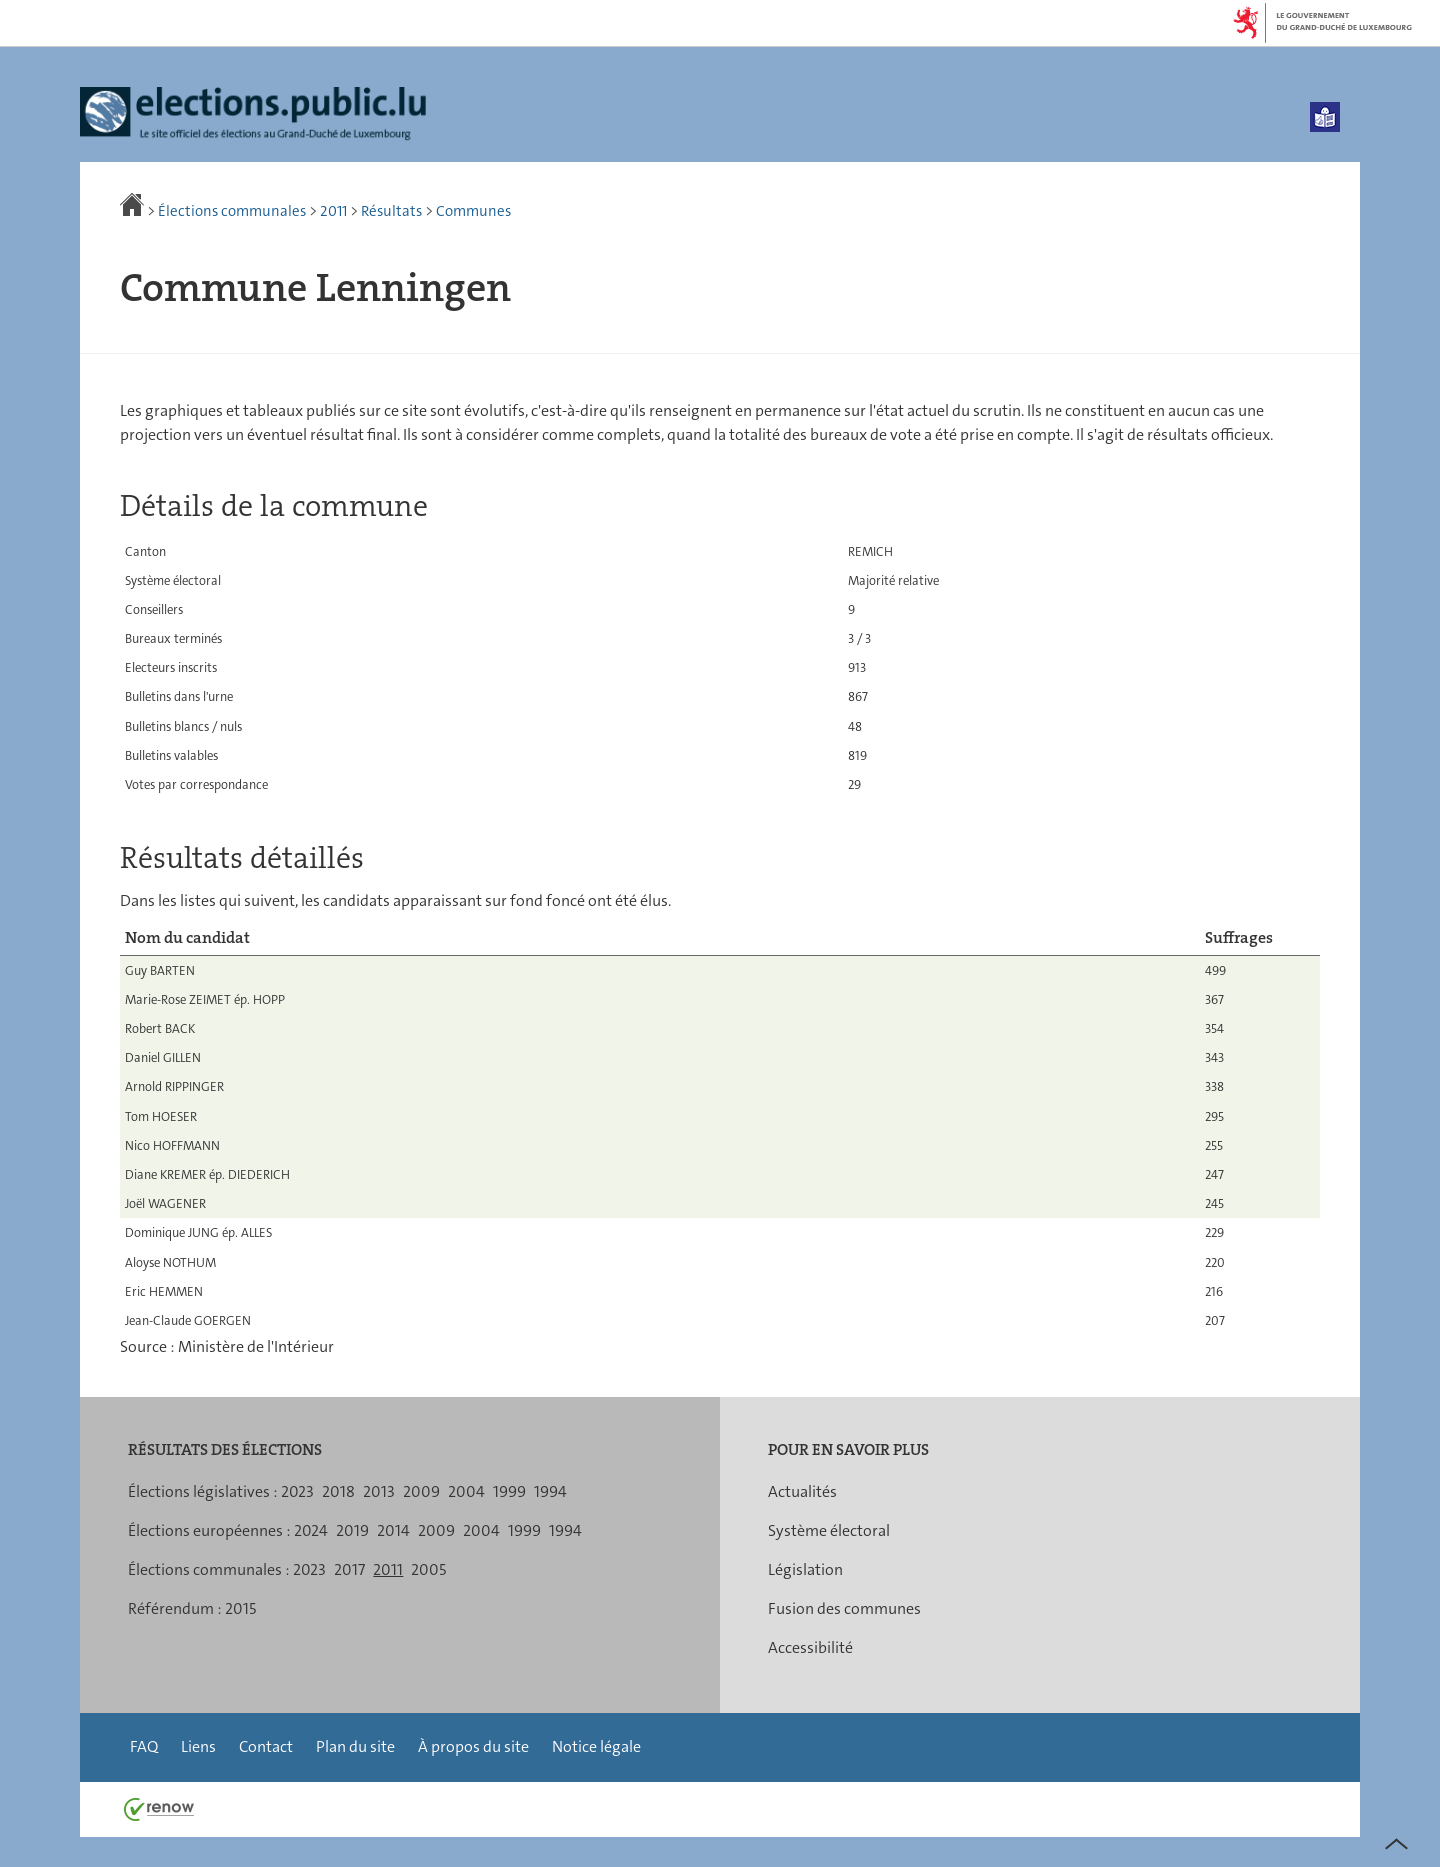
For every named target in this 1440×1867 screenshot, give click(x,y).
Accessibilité (810, 1647)
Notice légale (596, 1746)
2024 (311, 1530)
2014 (393, 1530)
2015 (240, 1608)
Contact (266, 1746)
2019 (352, 1530)
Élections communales (232, 211)
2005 (428, 1569)
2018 (338, 1491)
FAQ (144, 1746)
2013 (379, 1491)
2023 (297, 1491)
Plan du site (355, 1746)
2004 (466, 1491)
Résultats (391, 211)
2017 (349, 1569)
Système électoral (829, 1530)
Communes (473, 211)
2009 (421, 1491)
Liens (198, 1746)
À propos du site (473, 1746)
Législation (805, 1569)
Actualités (802, 1491)
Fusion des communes (844, 1608)
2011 (333, 211)
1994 (550, 1491)
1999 (509, 1491)
